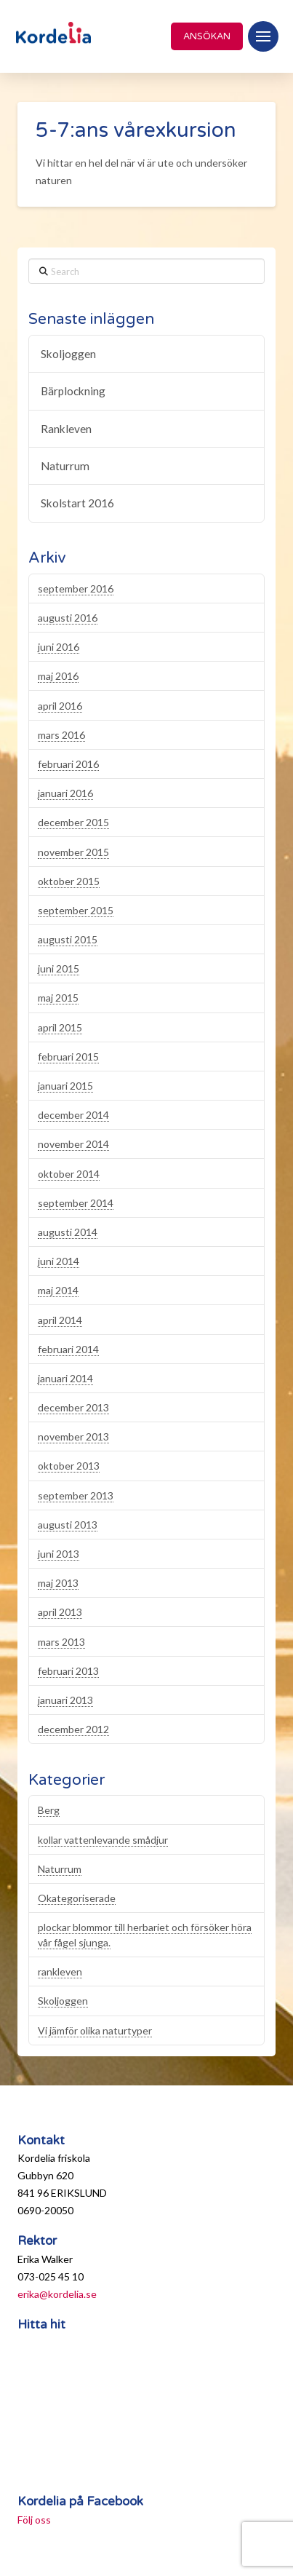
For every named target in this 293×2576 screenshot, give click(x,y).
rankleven (60, 1971)
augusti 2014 (67, 1232)
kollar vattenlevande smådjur (103, 1840)
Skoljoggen (68, 353)
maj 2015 (58, 997)
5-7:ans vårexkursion (136, 130)
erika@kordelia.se (57, 2294)
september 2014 (75, 1203)
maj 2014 (58, 1290)
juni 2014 (58, 1261)
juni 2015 (58, 968)
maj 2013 (58, 1583)
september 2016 (75, 588)
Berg (49, 1810)
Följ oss (34, 2519)
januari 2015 (65, 1085)
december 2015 (73, 822)
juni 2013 (58, 1553)
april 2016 (60, 706)
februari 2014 (68, 1349)
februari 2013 (68, 1671)
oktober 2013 (69, 1465)
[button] (263, 36)
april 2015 (60, 1027)
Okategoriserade (77, 1898)
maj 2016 (58, 676)
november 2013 (73, 1436)
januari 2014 (65, 1378)
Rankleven (66, 428)
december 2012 (73, 1729)
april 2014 (60, 1320)
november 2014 (73, 1144)
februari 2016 (68, 764)
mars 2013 (61, 1642)
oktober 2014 (69, 1174)
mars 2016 (61, 735)
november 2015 (73, 852)
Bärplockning (73, 390)
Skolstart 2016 (77, 503)
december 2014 (73, 1115)
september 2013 (75, 1495)
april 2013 (60, 1612)
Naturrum (65, 465)
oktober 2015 (69, 881)
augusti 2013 (67, 1524)
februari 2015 (68, 1056)
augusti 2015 (67, 939)
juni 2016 (58, 647)
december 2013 (73, 1407)
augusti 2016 (67, 617)
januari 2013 (65, 1700)
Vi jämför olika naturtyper (95, 2030)
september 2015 (75, 910)
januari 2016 (65, 793)
